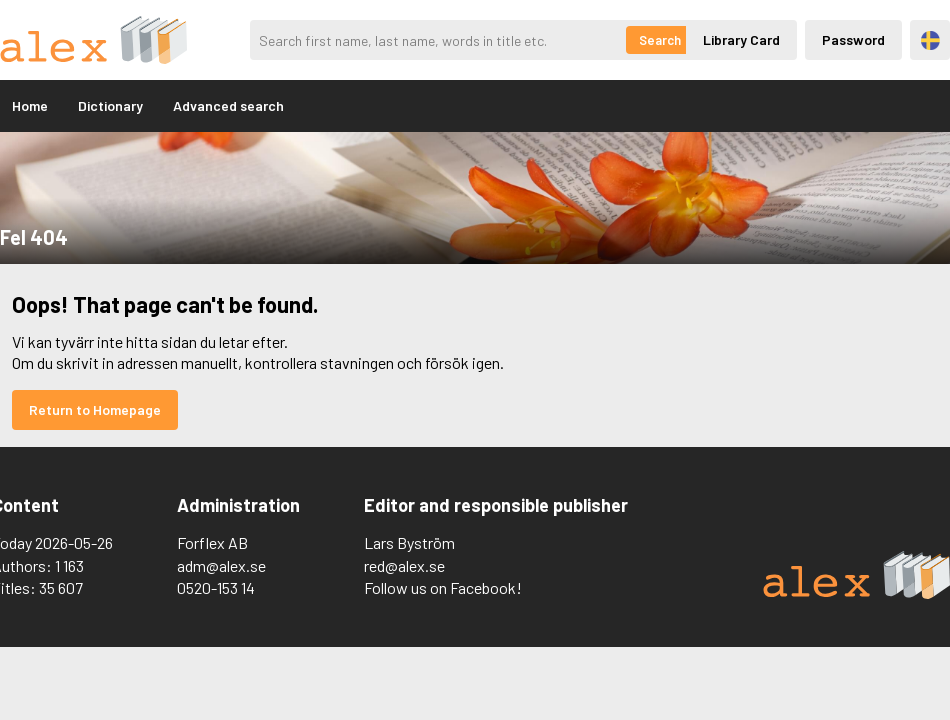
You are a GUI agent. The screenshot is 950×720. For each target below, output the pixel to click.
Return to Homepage (95, 409)
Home (30, 105)
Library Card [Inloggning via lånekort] (741, 39)
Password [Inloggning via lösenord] (853, 39)
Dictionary (110, 105)
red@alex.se (404, 565)
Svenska (930, 40)
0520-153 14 (216, 587)
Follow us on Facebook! (443, 587)
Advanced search (228, 105)
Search (660, 40)
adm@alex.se (221, 565)
